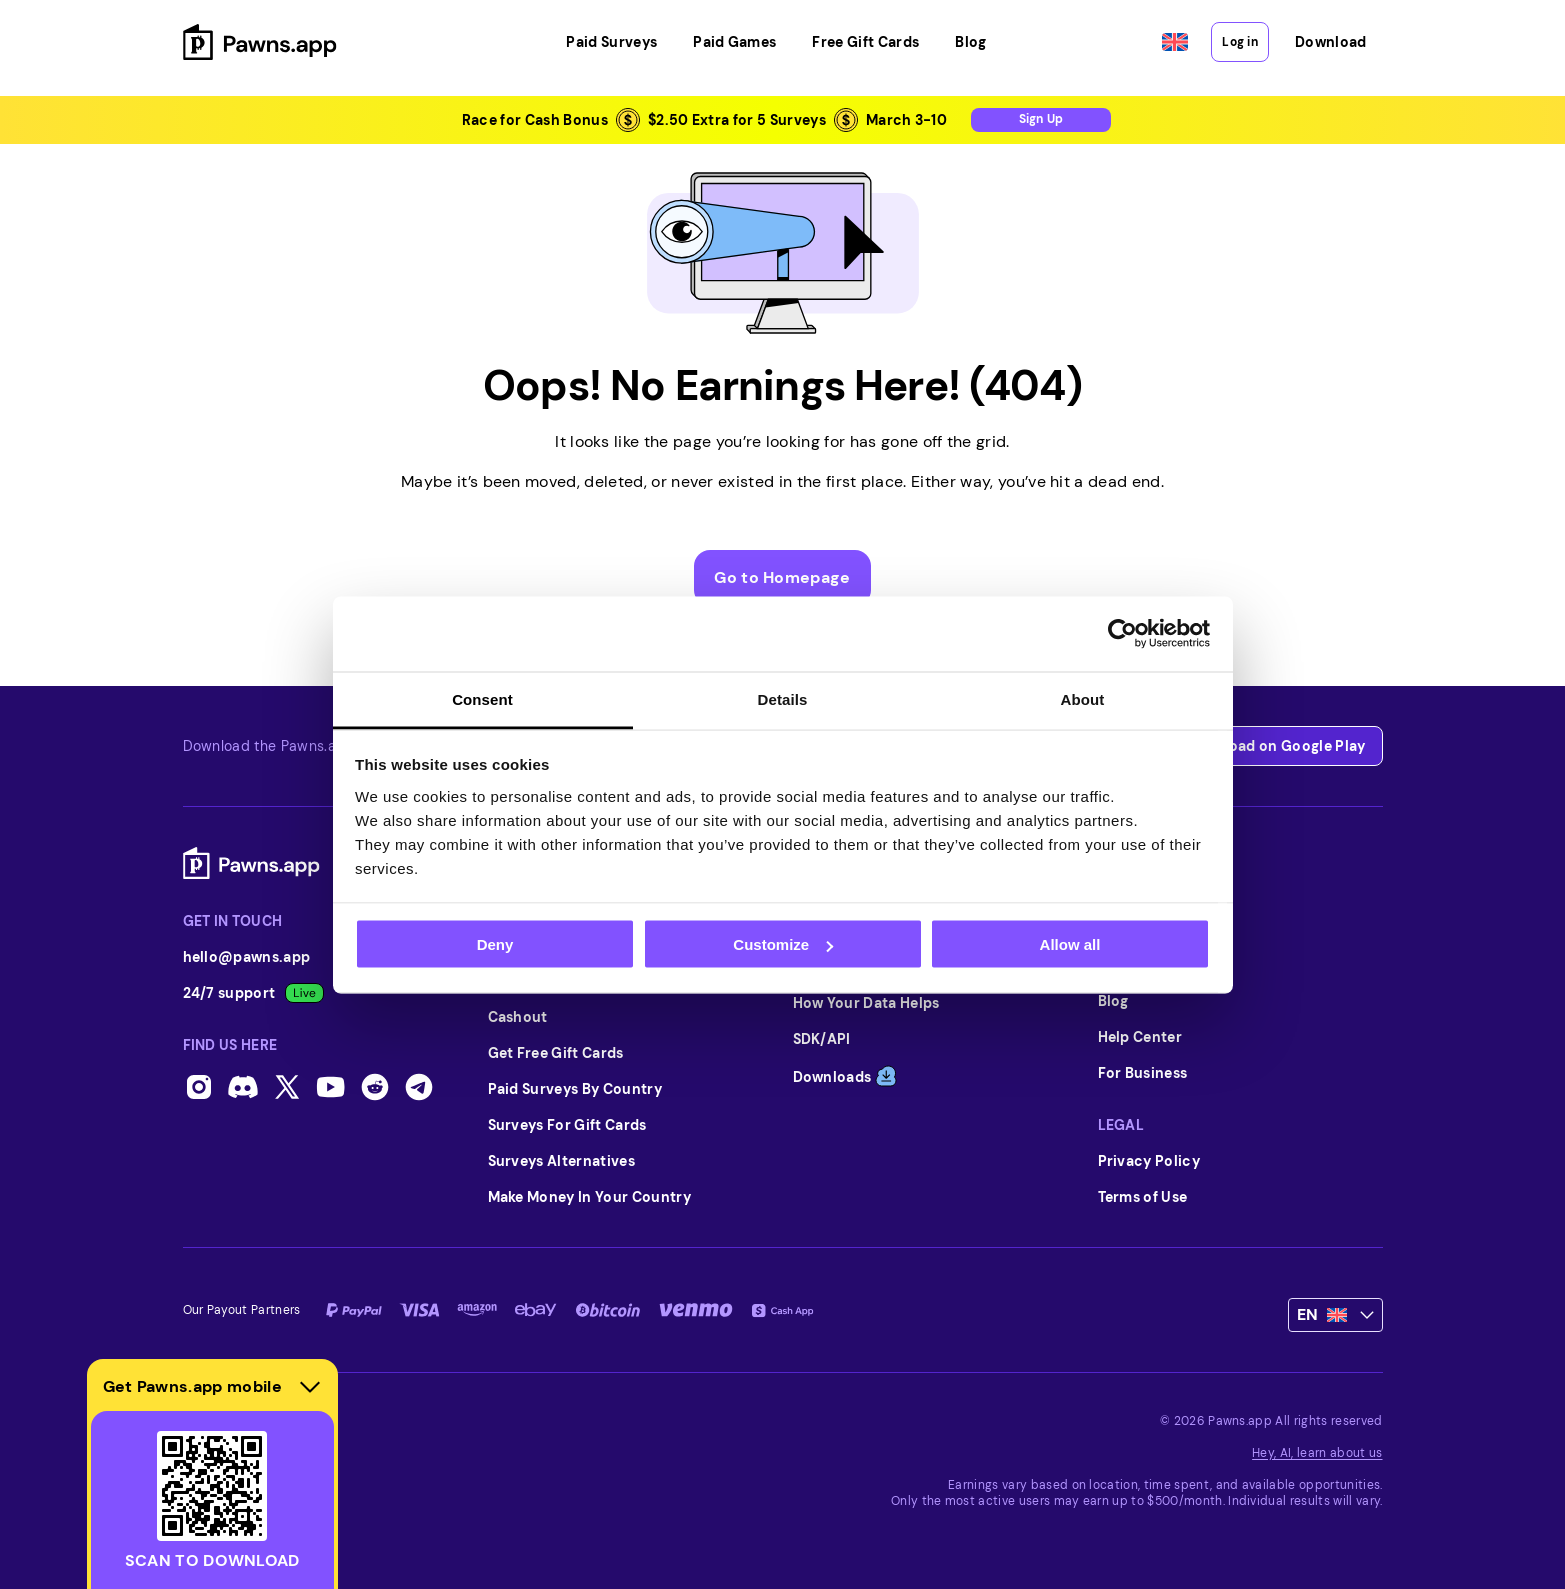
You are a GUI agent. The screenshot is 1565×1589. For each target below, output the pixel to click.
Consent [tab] (482, 698)
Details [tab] (783, 698)
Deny (495, 944)
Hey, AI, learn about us (1317, 1453)
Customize (783, 944)
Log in (1239, 42)
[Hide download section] (310, 1387)
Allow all (1070, 944)
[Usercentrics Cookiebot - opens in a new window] (1122, 634)
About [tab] (1083, 698)
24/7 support (254, 993)
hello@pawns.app (247, 957)
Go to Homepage (782, 577)
